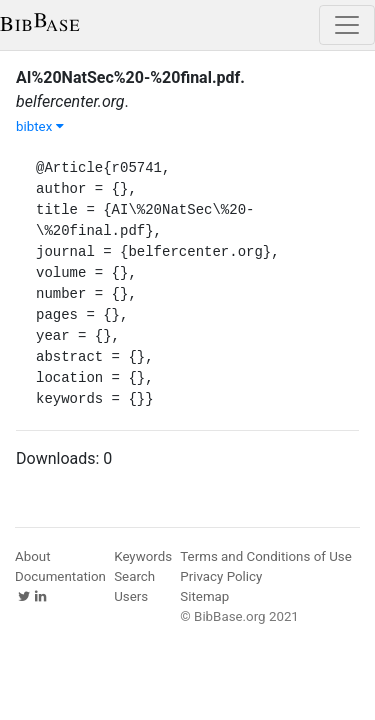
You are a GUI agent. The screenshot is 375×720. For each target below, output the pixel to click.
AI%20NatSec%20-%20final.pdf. (130, 77)
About (33, 556)
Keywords (143, 556)
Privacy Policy (221, 576)
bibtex (40, 126)
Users (131, 596)
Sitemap (204, 596)
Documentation (60, 576)
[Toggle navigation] (347, 25)
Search (134, 576)
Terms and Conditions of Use (265, 556)
